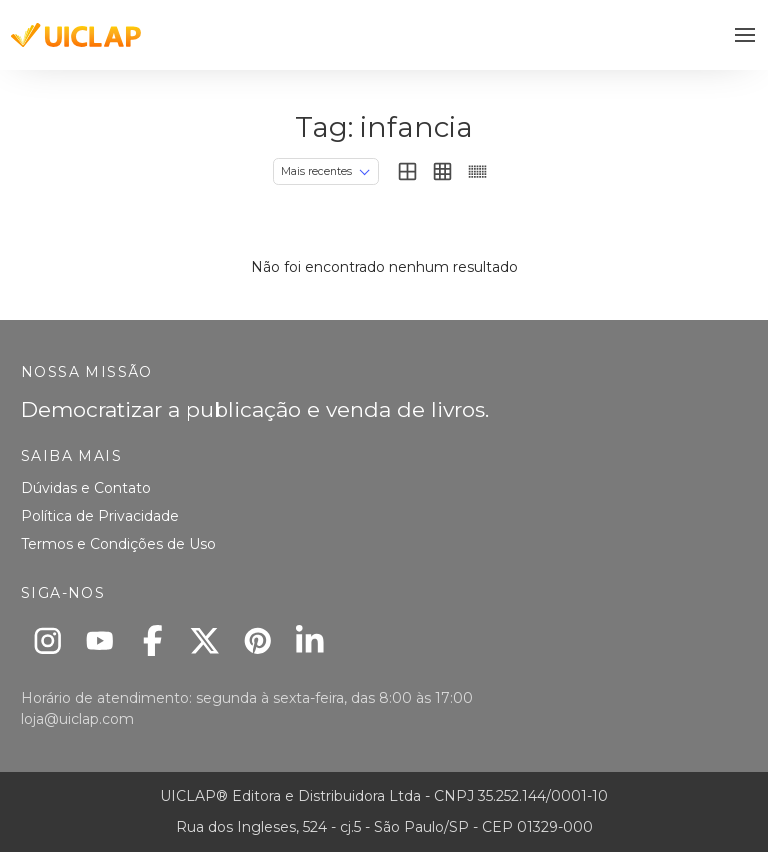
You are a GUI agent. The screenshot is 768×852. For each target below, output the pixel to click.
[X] (205, 640)
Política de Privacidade (100, 516)
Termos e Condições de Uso (118, 544)
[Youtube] (100, 640)
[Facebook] (152, 640)
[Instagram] (47, 640)
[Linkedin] (310, 640)
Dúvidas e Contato (86, 488)
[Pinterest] (257, 640)
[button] (745, 35)
